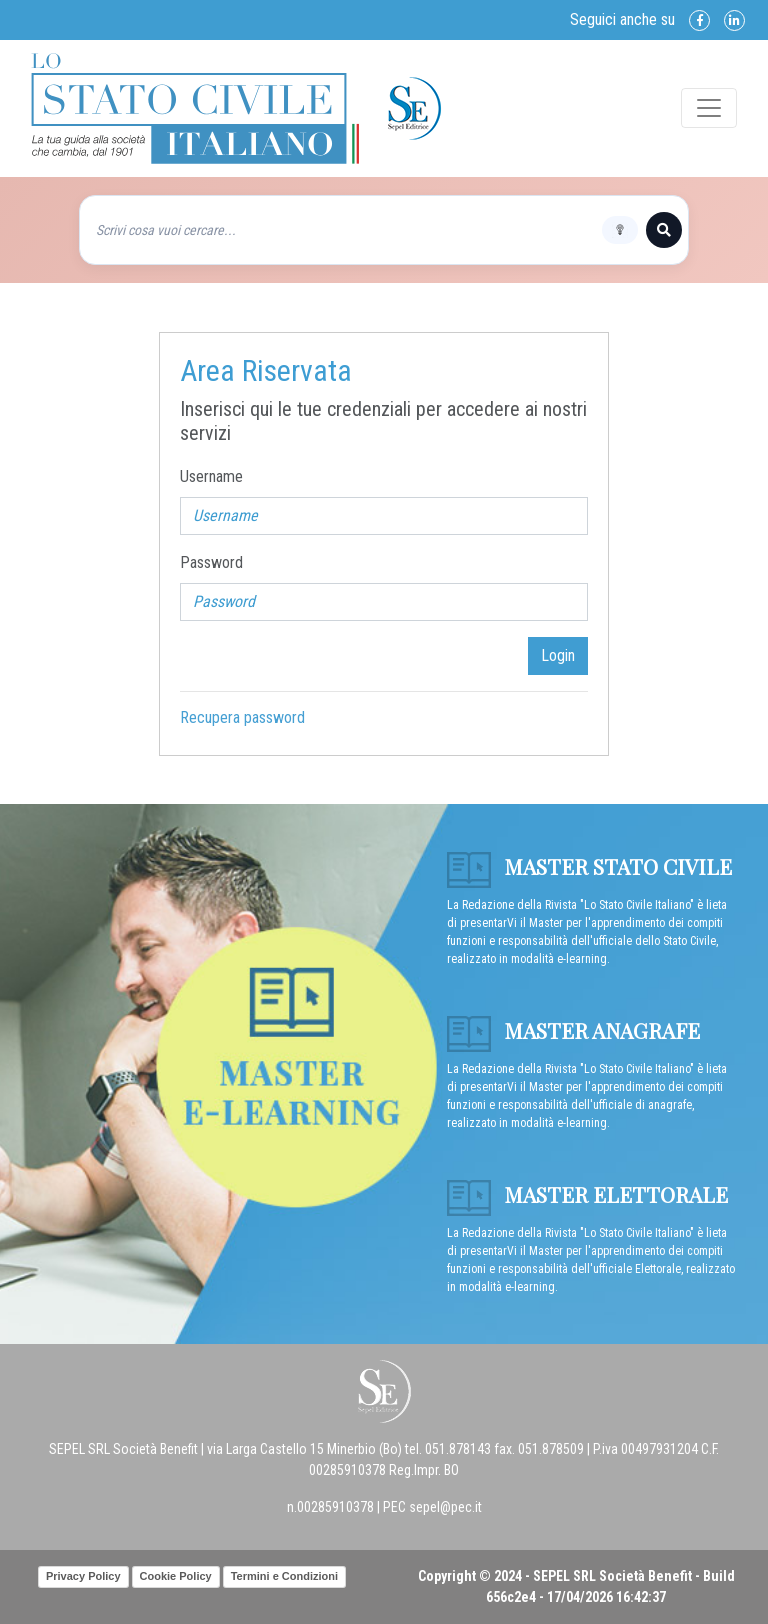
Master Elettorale (587, 1194)
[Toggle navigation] (709, 108)
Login (558, 655)
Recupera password (242, 717)
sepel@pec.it (445, 1507)
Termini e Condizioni (284, 1576)
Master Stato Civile (589, 866)
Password (211, 562)
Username (211, 476)
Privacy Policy (83, 1576)
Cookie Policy (176, 1576)
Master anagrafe (573, 1030)
